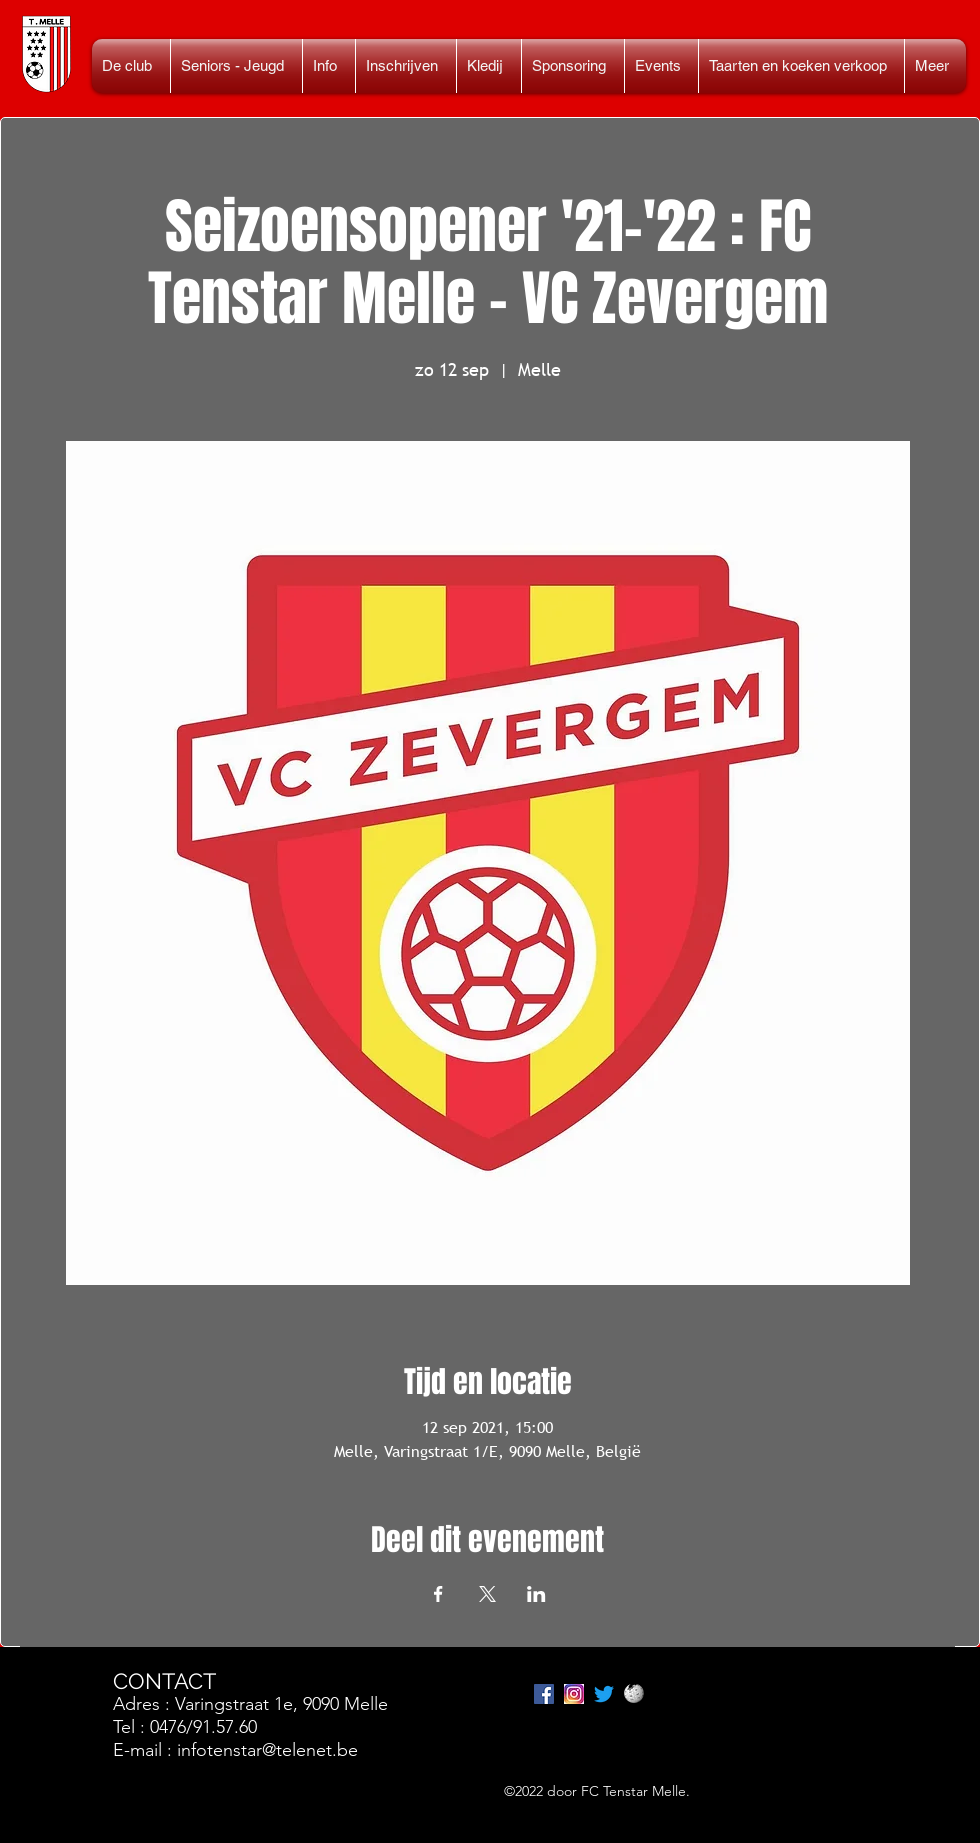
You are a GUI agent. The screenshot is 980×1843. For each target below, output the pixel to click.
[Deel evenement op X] (487, 1594)
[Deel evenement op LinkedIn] (536, 1594)
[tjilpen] (604, 1694)
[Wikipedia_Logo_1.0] (634, 1694)
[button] (236, 66)
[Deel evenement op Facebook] (438, 1594)
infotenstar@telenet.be (267, 1750)
